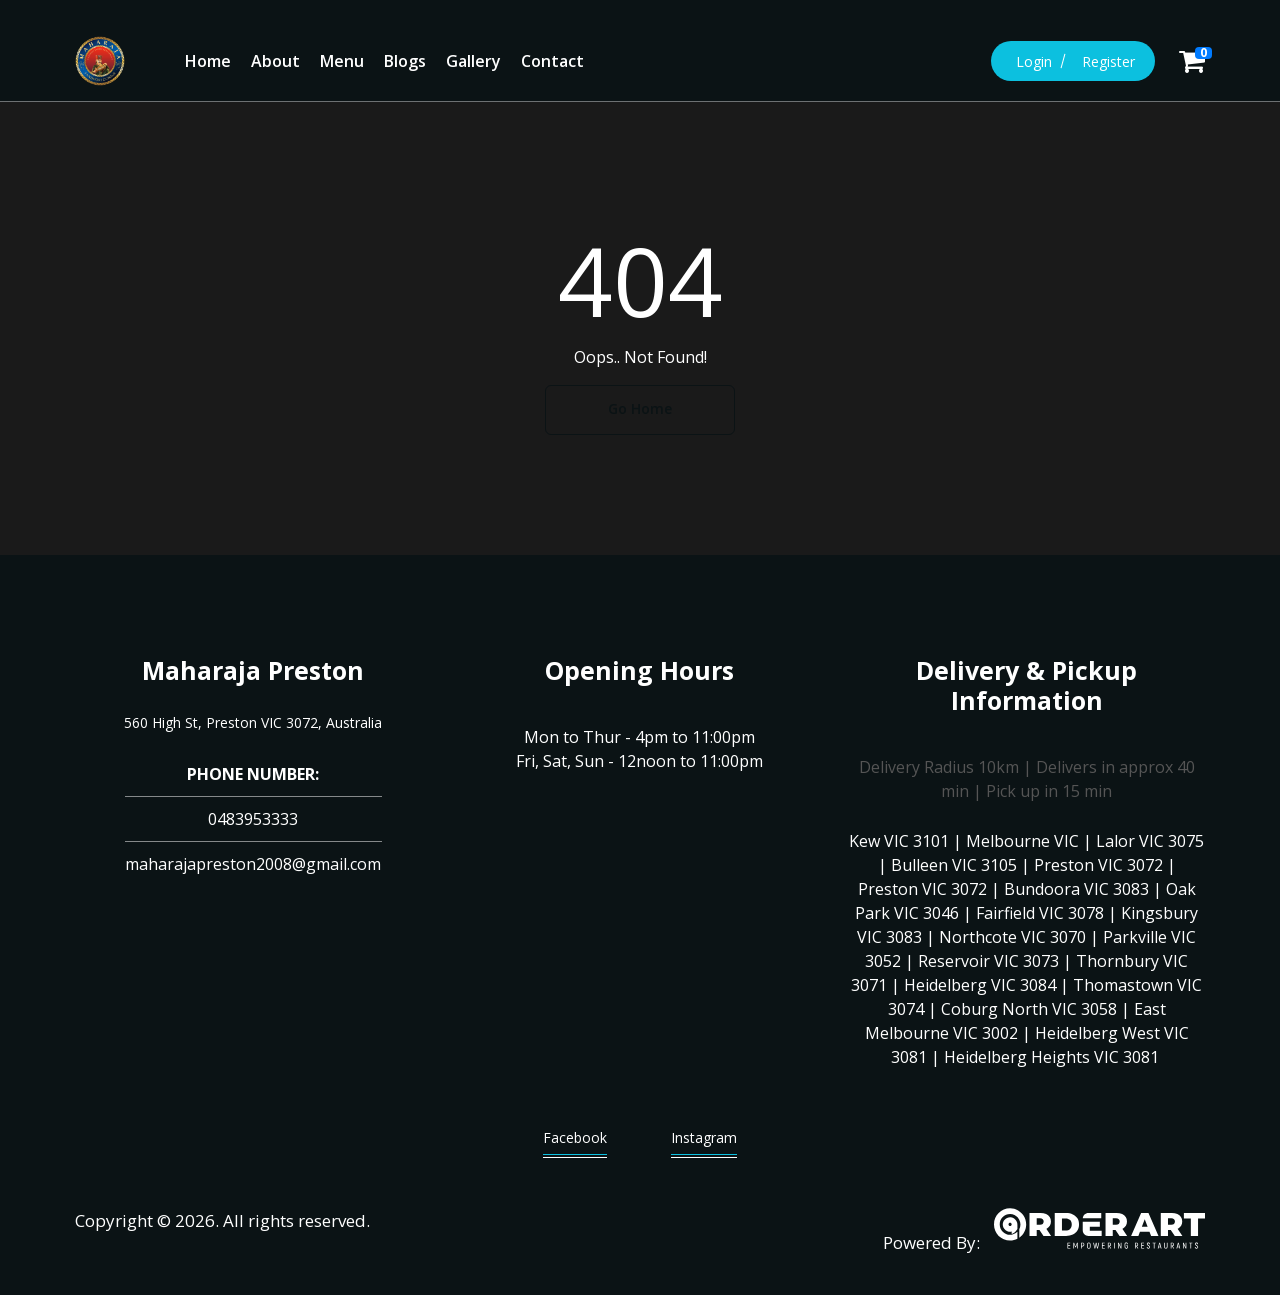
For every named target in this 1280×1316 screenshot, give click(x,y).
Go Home (640, 408)
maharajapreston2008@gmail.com (253, 864)
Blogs (405, 61)
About (275, 61)
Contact (552, 61)
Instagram (704, 1142)
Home (208, 61)
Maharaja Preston (253, 670)
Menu (342, 61)
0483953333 (253, 819)
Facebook (575, 1142)
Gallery (473, 61)
